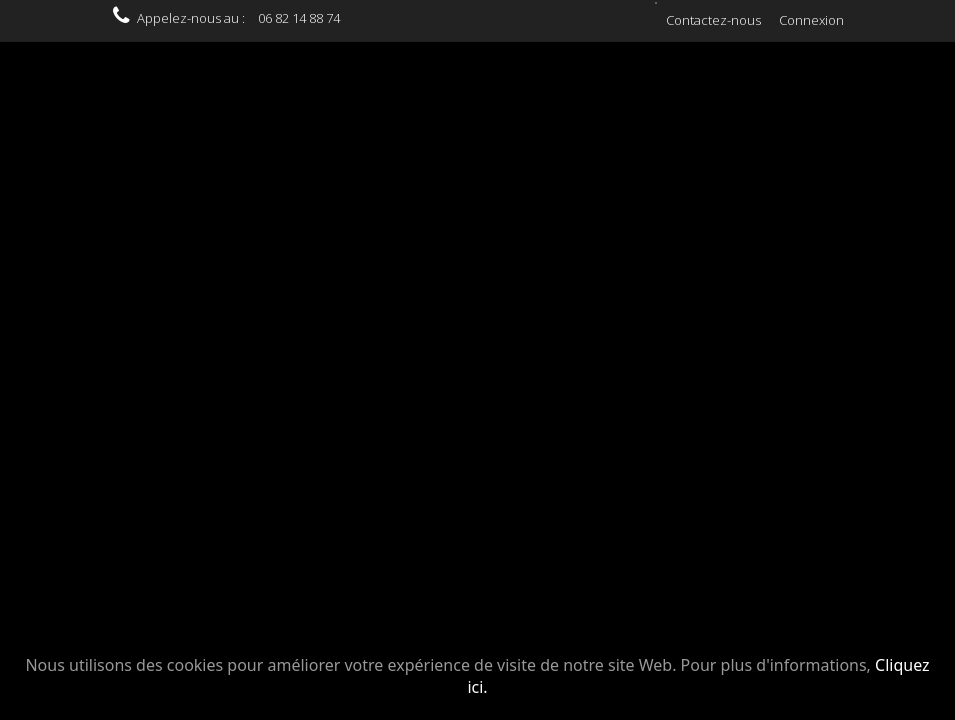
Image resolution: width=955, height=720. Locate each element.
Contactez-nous (713, 20)
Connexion (811, 20)
